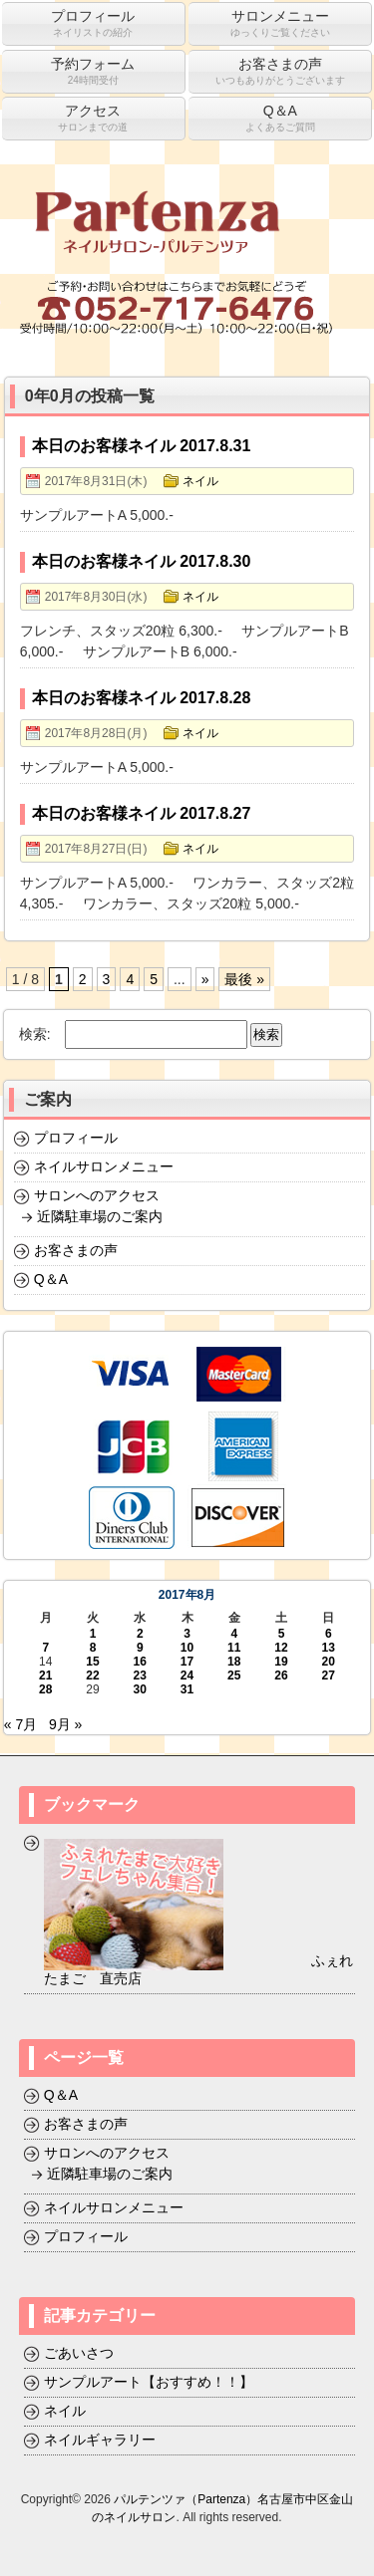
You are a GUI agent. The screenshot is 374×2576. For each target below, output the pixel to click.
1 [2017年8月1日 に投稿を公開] (93, 1634)
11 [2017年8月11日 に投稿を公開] (233, 1648)
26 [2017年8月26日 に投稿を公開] (280, 1675)
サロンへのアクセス (97, 1195)
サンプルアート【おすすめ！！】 (148, 2382)
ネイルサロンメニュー (104, 1166)
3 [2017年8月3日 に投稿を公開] (187, 1634)
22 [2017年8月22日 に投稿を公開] (92, 1675)
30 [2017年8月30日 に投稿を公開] (140, 1689)
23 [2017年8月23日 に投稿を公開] (140, 1675)
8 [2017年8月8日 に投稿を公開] (93, 1648)
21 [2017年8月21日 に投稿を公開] (45, 1675)
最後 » (244, 979)
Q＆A (51, 1279)
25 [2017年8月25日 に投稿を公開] (233, 1675)
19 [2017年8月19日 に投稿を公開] (280, 1662)
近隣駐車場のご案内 (100, 1216)
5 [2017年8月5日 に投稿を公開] (281, 1634)
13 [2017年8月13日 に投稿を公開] (328, 1648)
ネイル (200, 481)
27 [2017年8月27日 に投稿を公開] (328, 1675)
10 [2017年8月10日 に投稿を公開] (187, 1648)
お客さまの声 (76, 1250)
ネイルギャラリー (100, 2439)
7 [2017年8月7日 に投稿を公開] (45, 1648)
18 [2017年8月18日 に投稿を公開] (233, 1662)
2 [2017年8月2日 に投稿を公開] (140, 1634)
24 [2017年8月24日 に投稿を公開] (187, 1675)
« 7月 (20, 1724)
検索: (35, 1034)
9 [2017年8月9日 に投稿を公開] (140, 1648)
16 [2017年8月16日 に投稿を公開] (140, 1662)
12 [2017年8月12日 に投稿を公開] (280, 1648)
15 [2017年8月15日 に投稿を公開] (92, 1662)
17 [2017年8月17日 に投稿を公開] (187, 1662)
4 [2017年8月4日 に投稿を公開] (233, 1634)
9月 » (65, 1724)
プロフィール (76, 1138)
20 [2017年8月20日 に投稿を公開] (328, 1662)
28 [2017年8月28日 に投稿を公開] (45, 1689)
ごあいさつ (79, 2353)
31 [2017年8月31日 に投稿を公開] (187, 1689)
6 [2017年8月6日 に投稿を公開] (328, 1634)
